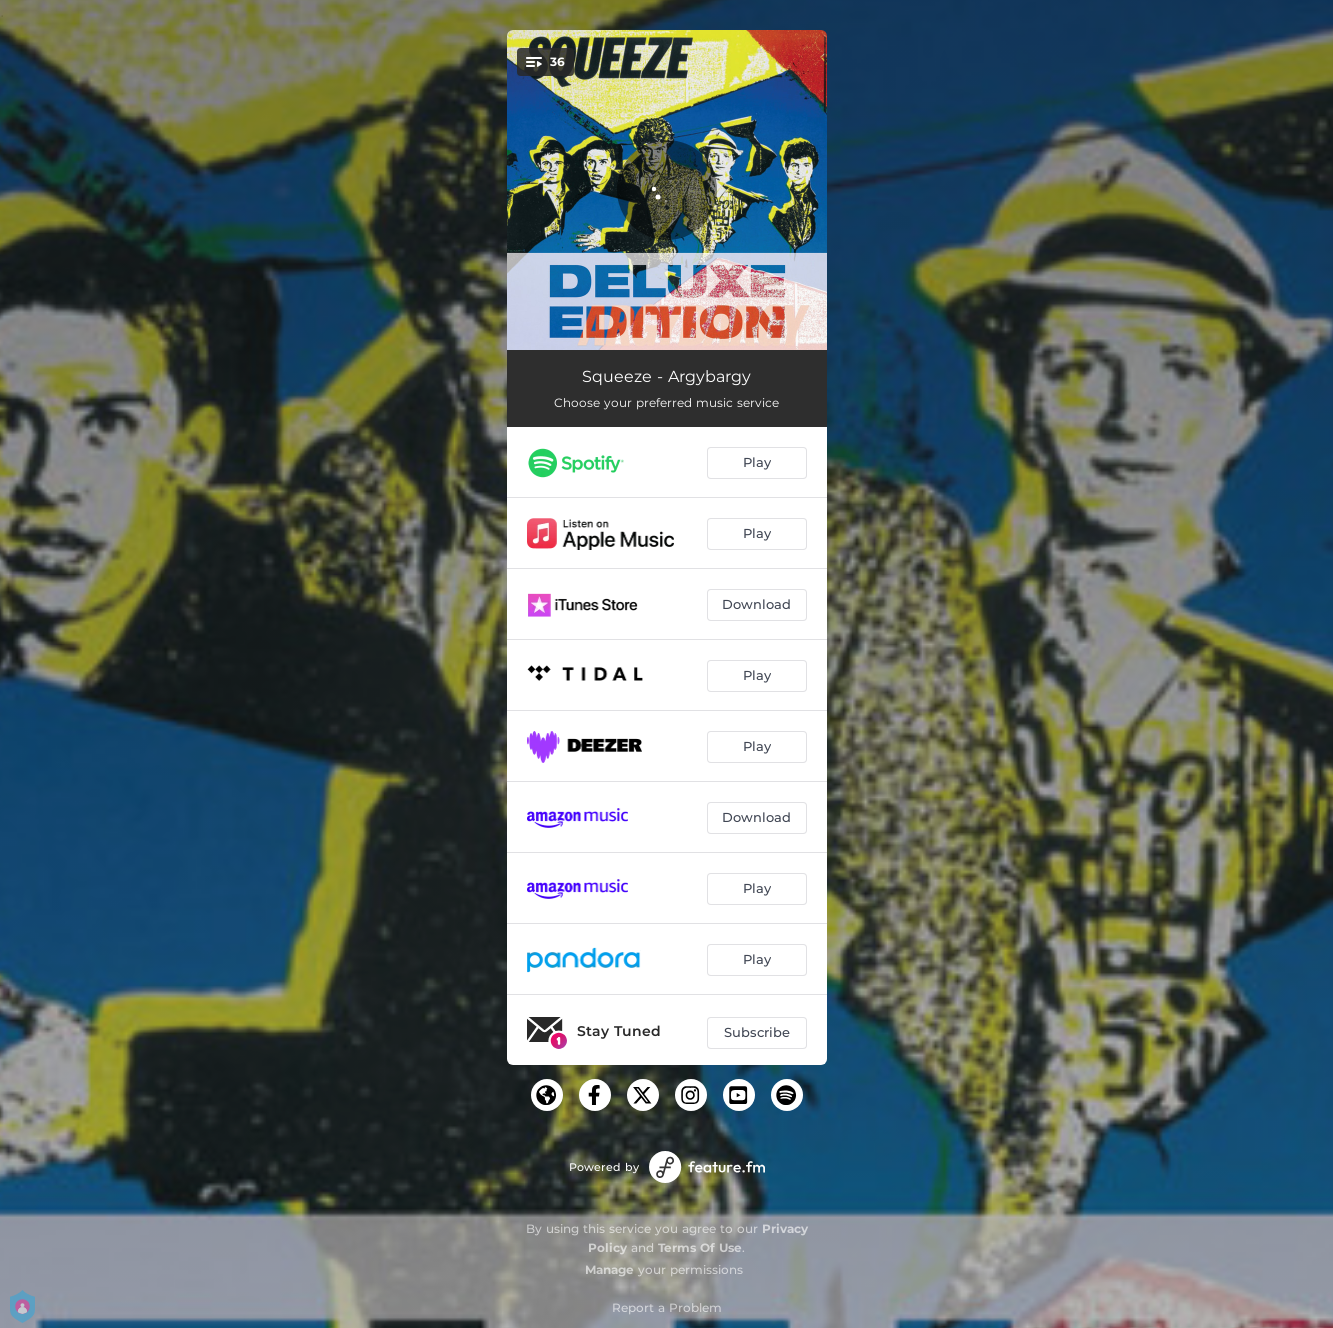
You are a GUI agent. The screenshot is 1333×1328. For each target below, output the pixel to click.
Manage (609, 1269)
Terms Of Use (700, 1247)
